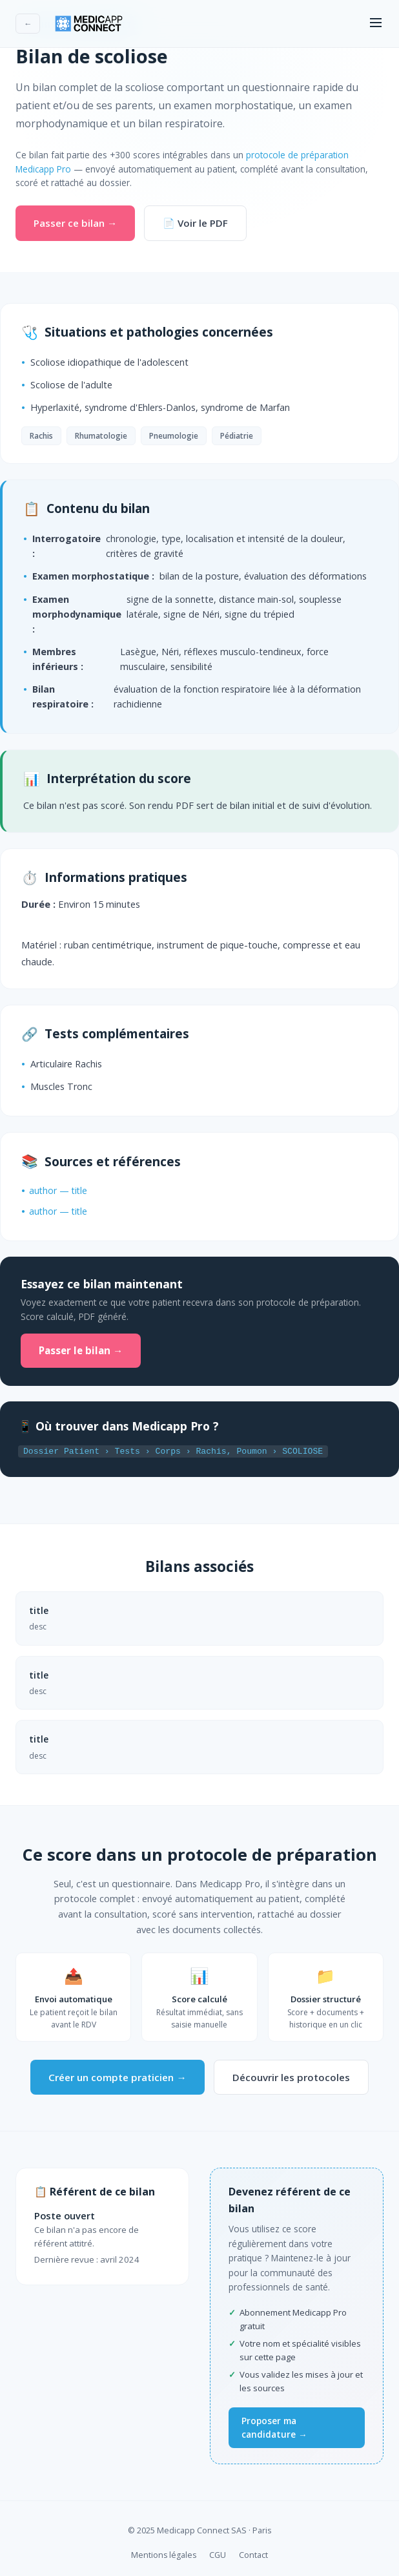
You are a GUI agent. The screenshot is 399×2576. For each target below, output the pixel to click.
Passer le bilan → (81, 1350)
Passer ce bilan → (75, 222)
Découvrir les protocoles (291, 2075)
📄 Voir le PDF (195, 222)
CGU (217, 2553)
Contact (253, 2553)
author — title (58, 1190)
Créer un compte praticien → (117, 2075)
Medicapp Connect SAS (202, 2529)
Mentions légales (163, 2553)
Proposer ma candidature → (274, 2426)
